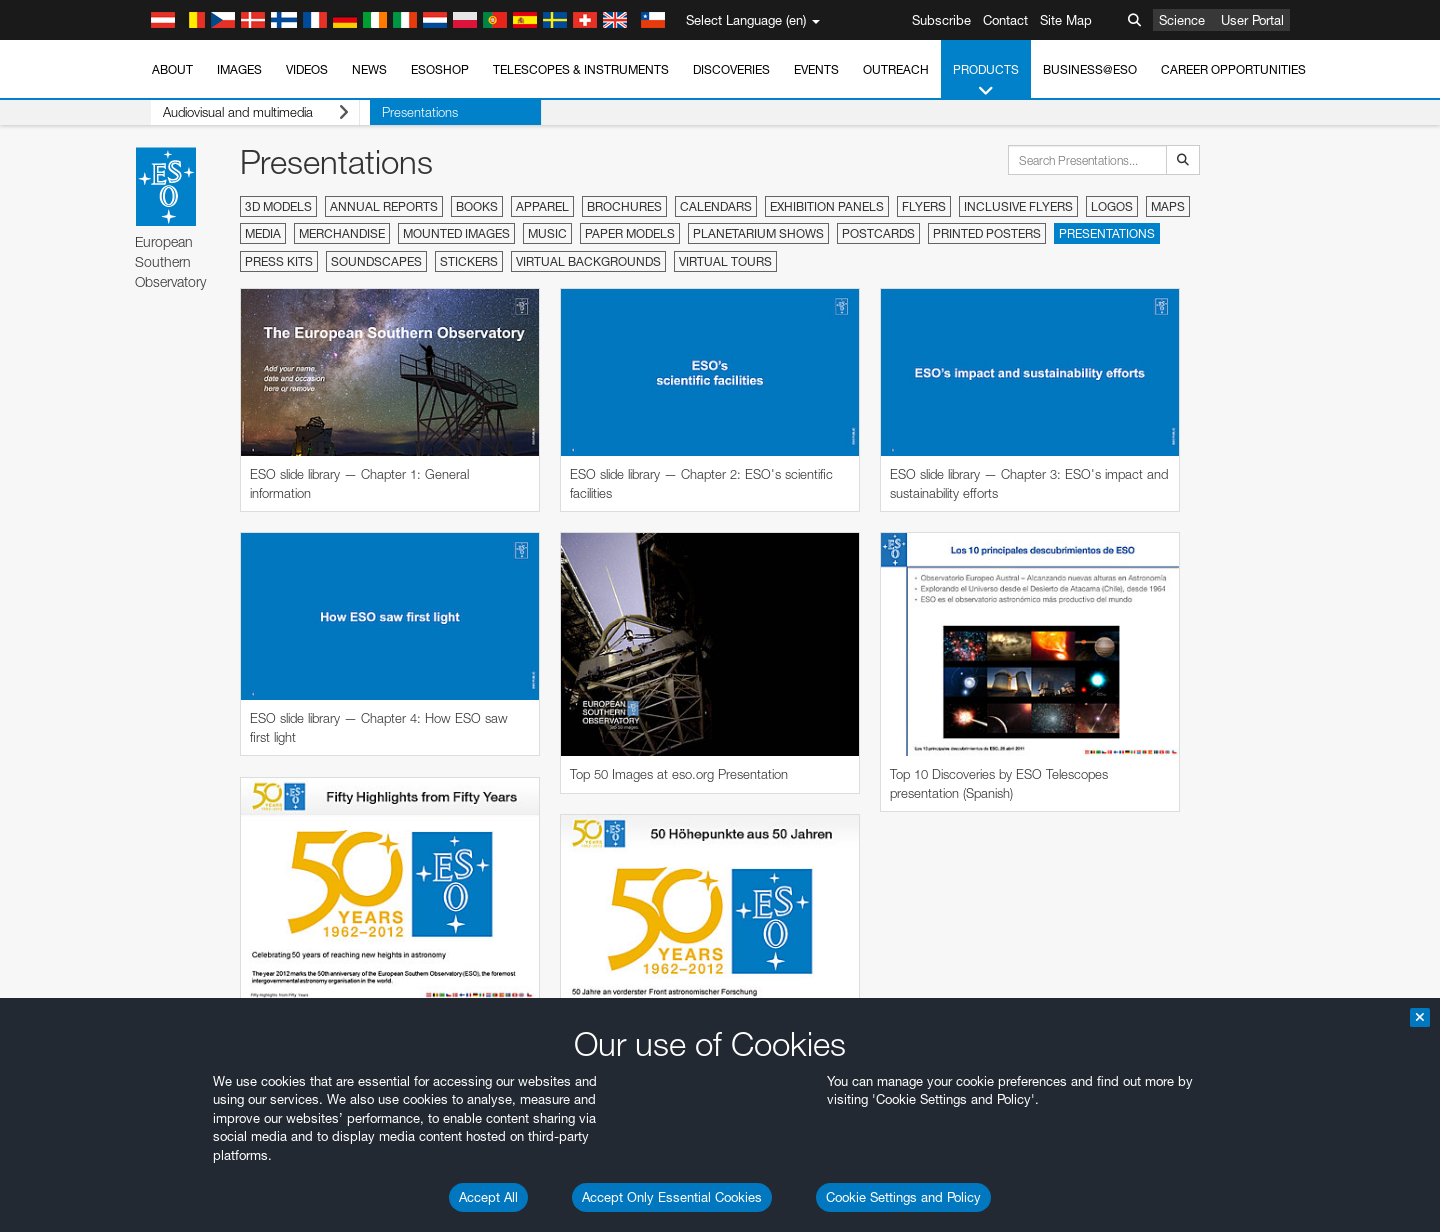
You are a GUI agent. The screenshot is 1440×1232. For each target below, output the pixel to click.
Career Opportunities (1233, 69)
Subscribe (941, 20)
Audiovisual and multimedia (245, 112)
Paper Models (630, 233)
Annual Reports (384, 206)
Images (239, 69)
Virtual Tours (725, 261)
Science (1182, 20)
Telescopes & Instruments (581, 69)
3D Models (278, 206)
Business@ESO (1090, 69)
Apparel (542, 206)
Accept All (488, 1197)
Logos (1112, 206)
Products (986, 81)
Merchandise (342, 233)
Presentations (399, 112)
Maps (1168, 206)
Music (547, 233)
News (369, 69)
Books (477, 206)
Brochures (624, 206)
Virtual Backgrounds (588, 261)
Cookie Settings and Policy (903, 1197)
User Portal (1252, 20)
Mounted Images (456, 233)
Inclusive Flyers (1018, 206)
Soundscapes (376, 261)
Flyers (924, 206)
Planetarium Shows (758, 233)
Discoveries (731, 69)
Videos (307, 69)
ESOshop (440, 69)
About (172, 69)
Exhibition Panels (827, 206)
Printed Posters (987, 233)
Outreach (896, 69)
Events (816, 69)
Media (263, 233)
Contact (1005, 20)
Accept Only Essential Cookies (672, 1197)
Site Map (1066, 20)
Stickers (469, 261)
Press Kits (279, 261)
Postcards (878, 233)
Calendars (716, 206)
